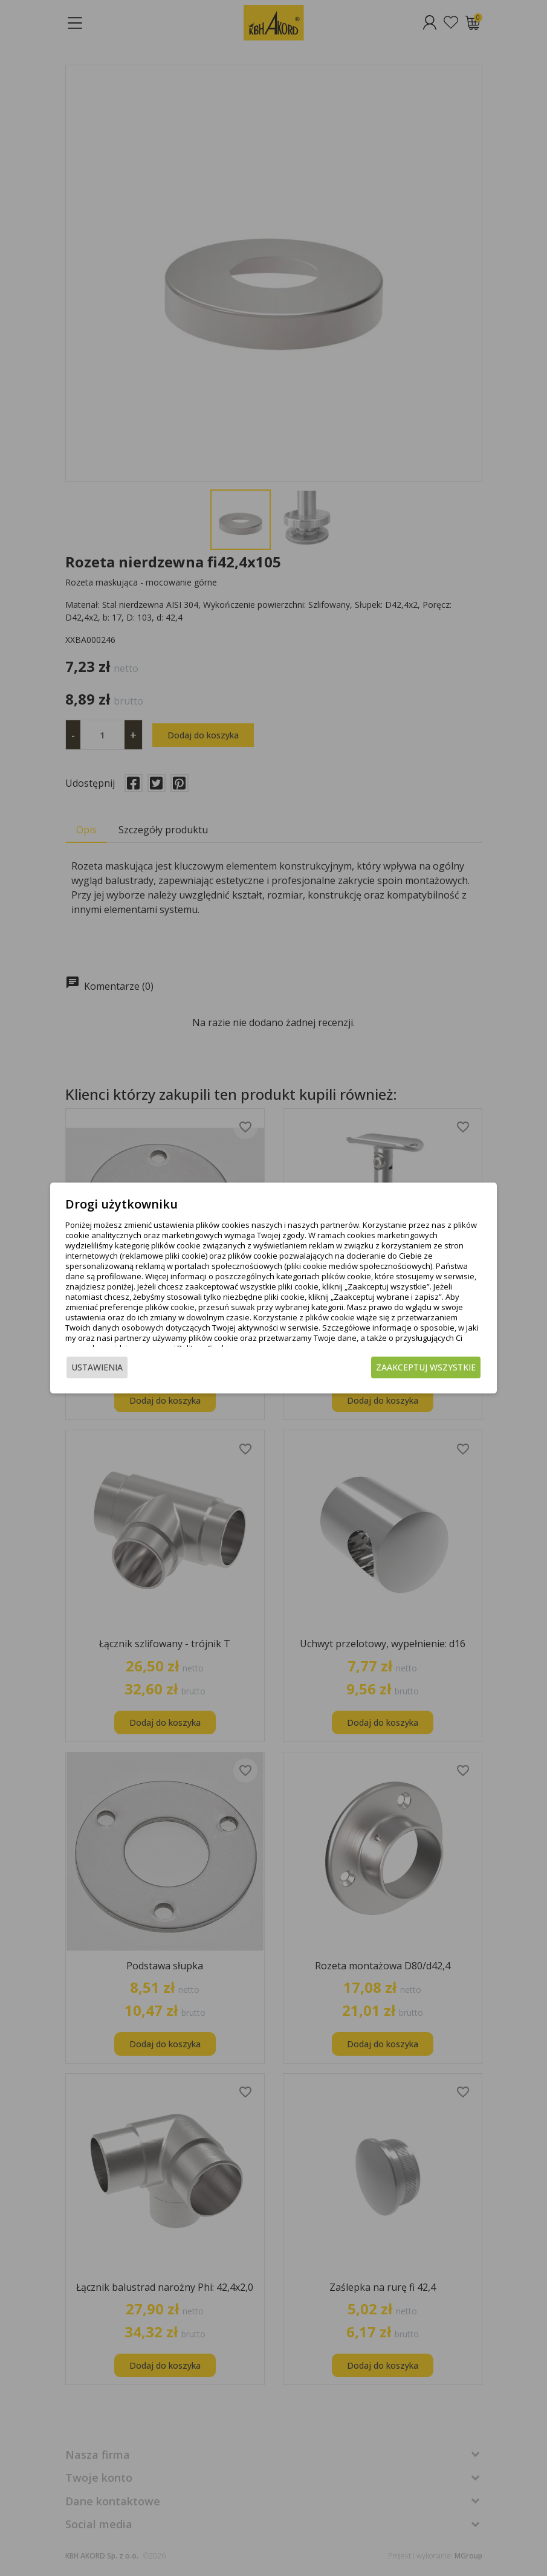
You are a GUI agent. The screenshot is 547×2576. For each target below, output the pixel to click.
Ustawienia (102, 1375)
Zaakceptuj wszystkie (421, 1375)
